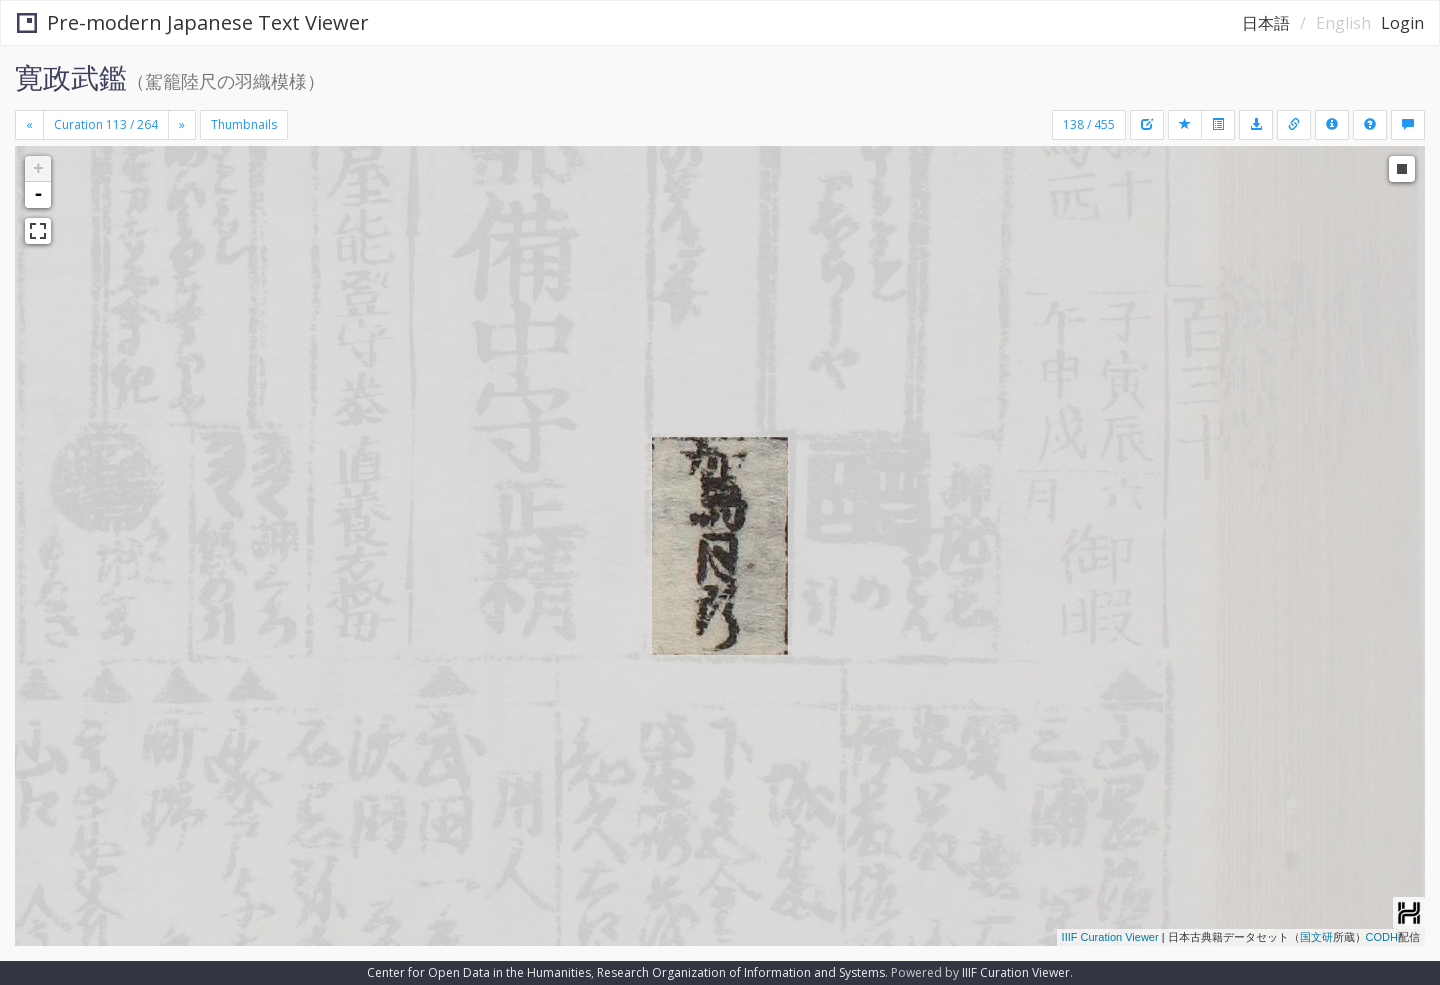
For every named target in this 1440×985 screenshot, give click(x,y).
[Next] (182, 125)
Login (1402, 23)
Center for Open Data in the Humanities (479, 972)
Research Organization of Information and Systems (741, 972)
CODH (1382, 937)
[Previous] (29, 125)
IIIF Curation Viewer (1110, 937)
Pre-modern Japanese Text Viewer (193, 22)
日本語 (1266, 23)
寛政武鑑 (71, 77)
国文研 (1316, 937)
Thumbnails (244, 124)
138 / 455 (1089, 124)
